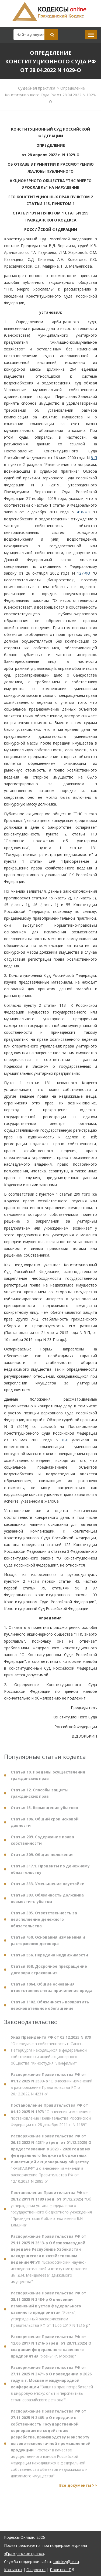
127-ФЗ (83, 573)
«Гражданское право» (24, 2553)
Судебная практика (36, 88)
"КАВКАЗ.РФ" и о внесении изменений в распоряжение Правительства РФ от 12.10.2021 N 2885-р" (51, 2162)
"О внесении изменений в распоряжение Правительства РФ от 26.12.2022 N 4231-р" (51, 2087)
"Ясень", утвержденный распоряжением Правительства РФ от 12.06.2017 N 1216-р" (50, 2312)
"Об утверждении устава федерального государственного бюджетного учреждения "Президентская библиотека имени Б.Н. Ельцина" (51, 2212)
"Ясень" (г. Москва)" (51, 2350)
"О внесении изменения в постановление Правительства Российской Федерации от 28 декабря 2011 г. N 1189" (51, 2118)
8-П (94, 457)
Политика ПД (62, 2569)
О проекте (36, 2569)
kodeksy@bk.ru (66, 2561)
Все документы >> (78, 2488)
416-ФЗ (83, 511)
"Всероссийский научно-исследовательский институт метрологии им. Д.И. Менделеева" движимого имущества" (49, 2262)
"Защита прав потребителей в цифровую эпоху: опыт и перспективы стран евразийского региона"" (52, 2387)
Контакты (13, 2569)
